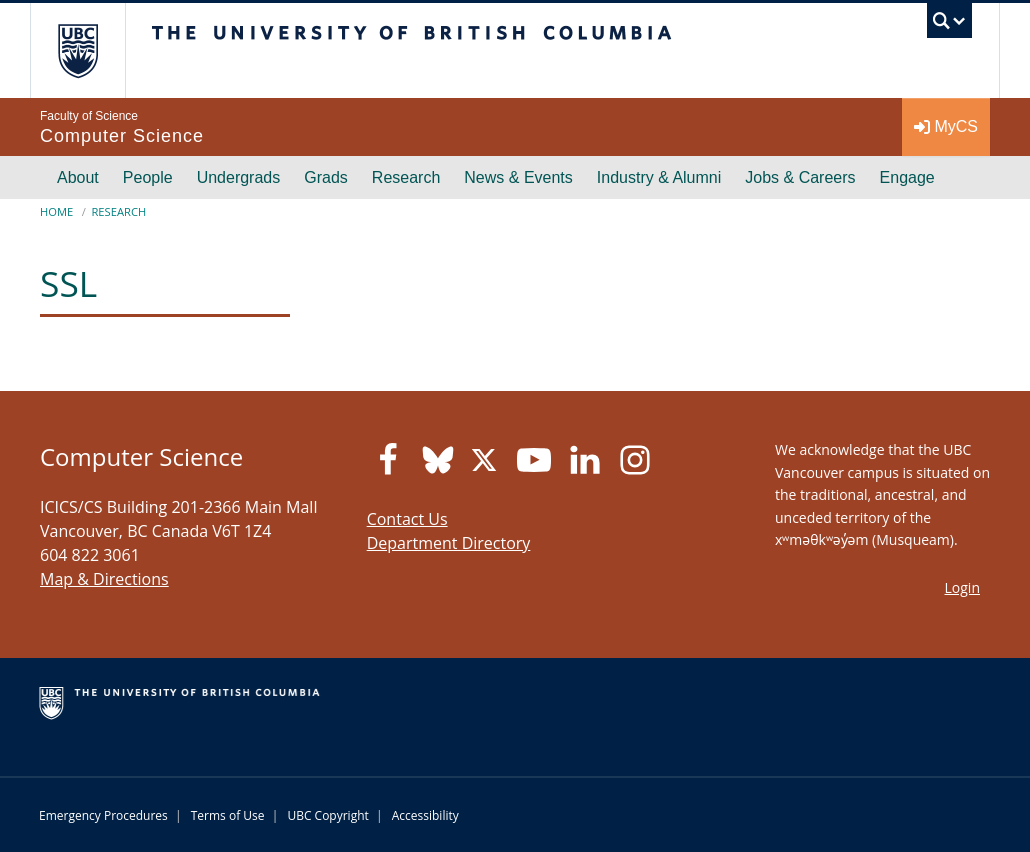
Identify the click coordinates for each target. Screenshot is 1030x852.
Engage (907, 177)
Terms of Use (228, 815)
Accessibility (425, 815)
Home (56, 211)
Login (962, 587)
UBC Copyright (327, 815)
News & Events (518, 177)
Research (406, 177)
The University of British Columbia (92, 50)
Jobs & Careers (800, 177)
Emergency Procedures (103, 815)
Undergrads (239, 177)
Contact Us (407, 519)
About (78, 177)
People (148, 177)
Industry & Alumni (659, 177)
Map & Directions (104, 579)
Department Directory (449, 543)
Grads (326, 177)
